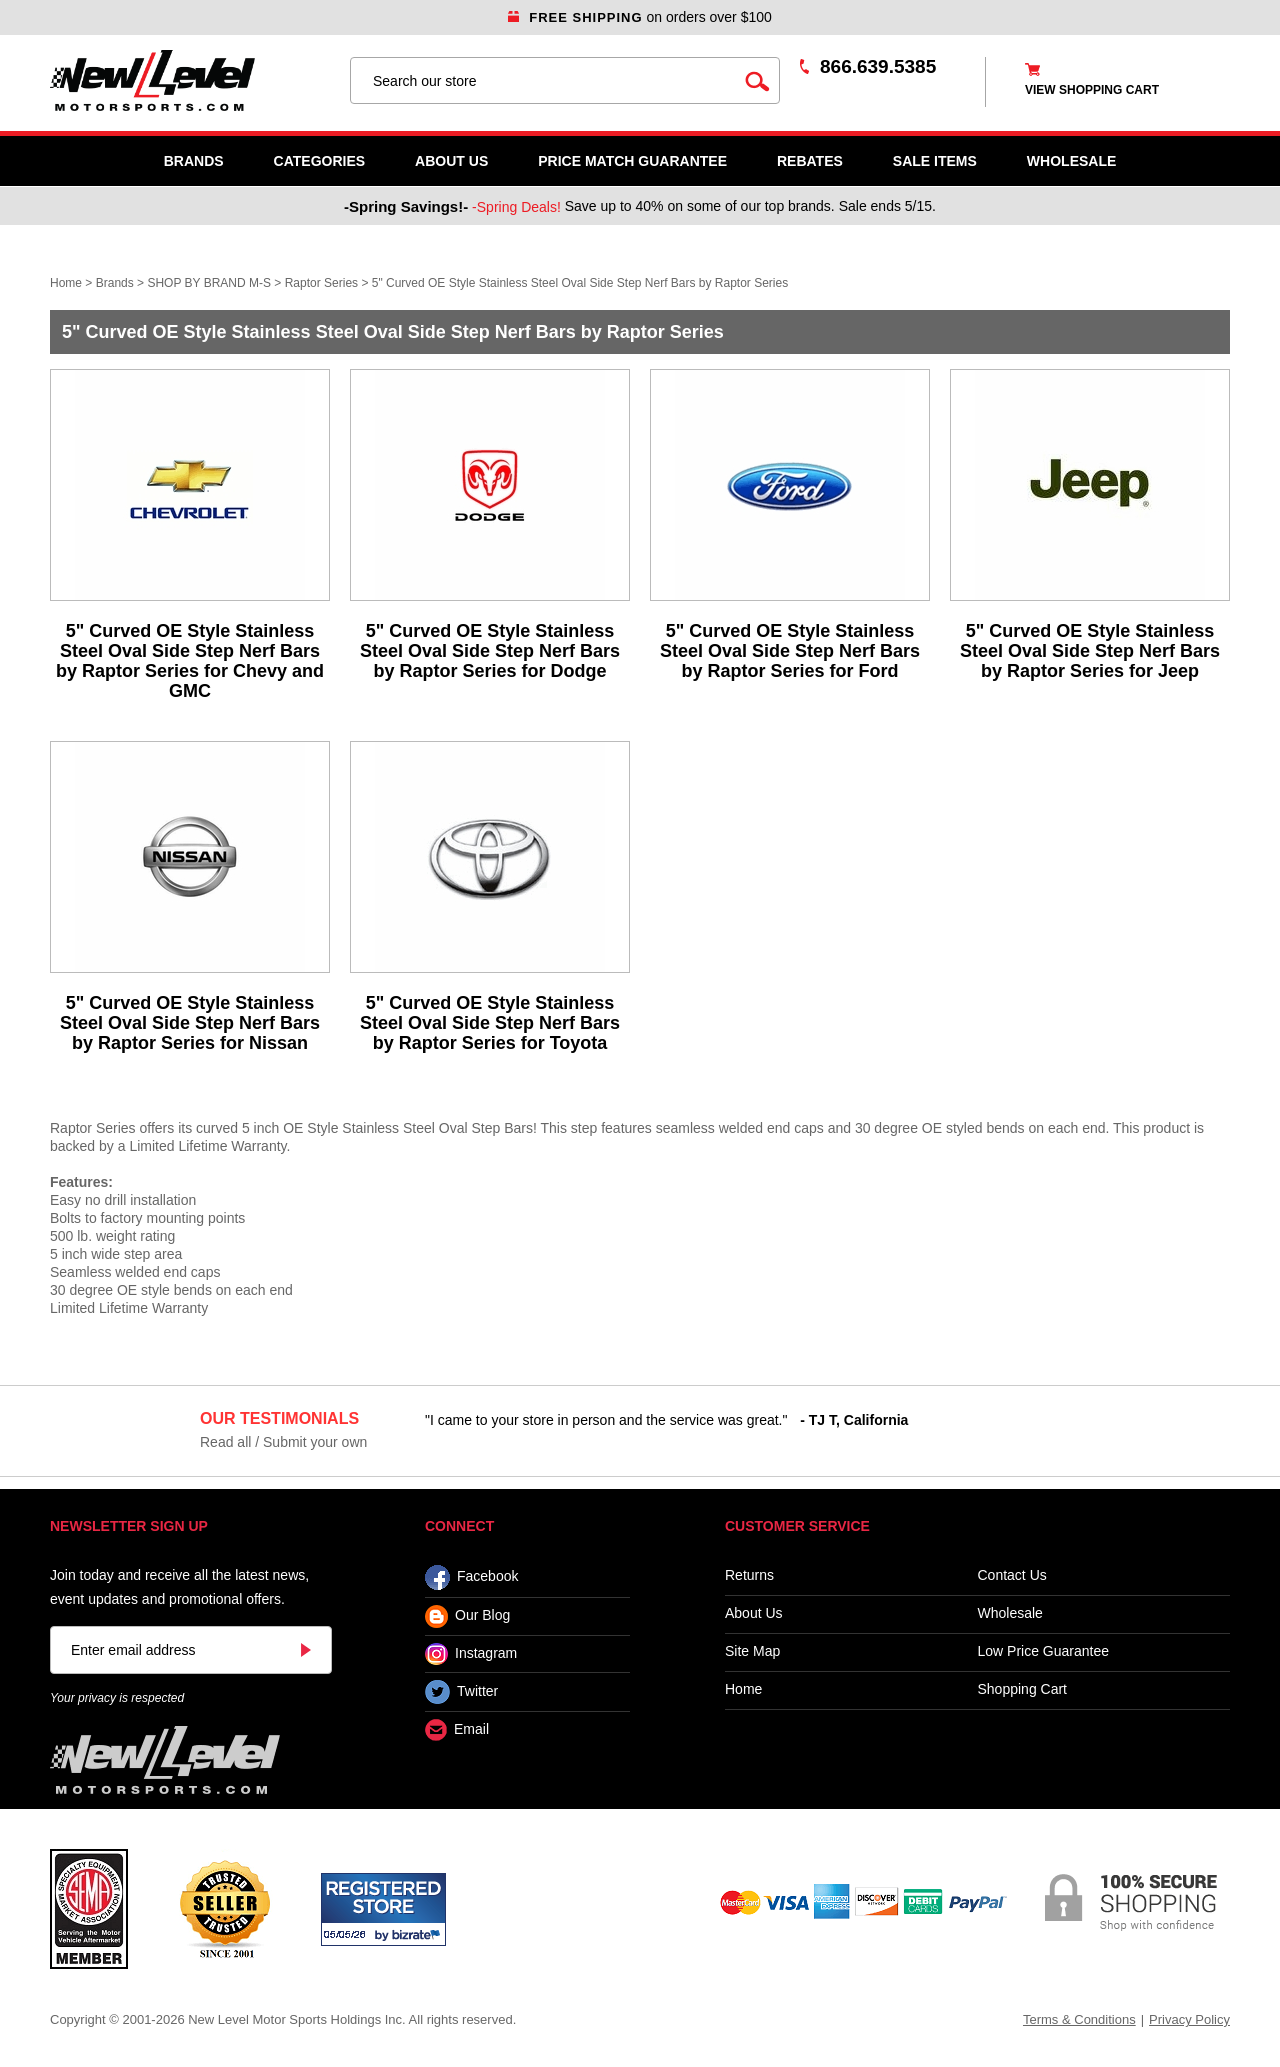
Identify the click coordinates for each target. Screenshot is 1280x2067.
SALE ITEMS (935, 161)
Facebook (471, 1577)
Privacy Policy (1189, 2019)
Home (66, 283)
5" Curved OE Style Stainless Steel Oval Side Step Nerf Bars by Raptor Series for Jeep (1090, 651)
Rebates (810, 161)
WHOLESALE (1071, 161)
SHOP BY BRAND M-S (209, 283)
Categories (320, 161)
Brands (194, 161)
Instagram (471, 1654)
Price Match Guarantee (632, 161)
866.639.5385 (878, 66)
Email (457, 1730)
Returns (749, 1575)
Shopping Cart (1023, 1689)
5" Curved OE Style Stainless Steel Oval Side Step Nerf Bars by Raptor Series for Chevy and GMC (190, 661)
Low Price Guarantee (1044, 1651)
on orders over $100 (640, 17)
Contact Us (1012, 1575)
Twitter (461, 1692)
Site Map (752, 1651)
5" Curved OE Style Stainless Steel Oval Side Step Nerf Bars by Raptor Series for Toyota (490, 1023)
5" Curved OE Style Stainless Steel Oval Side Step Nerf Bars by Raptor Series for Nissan (190, 1023)
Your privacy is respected (117, 1698)
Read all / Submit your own (283, 1442)
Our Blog (467, 1616)
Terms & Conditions (1079, 2019)
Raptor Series (321, 283)
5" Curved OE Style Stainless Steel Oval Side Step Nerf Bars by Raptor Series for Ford (790, 651)
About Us (451, 161)
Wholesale (1010, 1613)
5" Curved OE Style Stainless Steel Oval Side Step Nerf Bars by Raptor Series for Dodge (490, 651)
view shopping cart (1092, 90)
